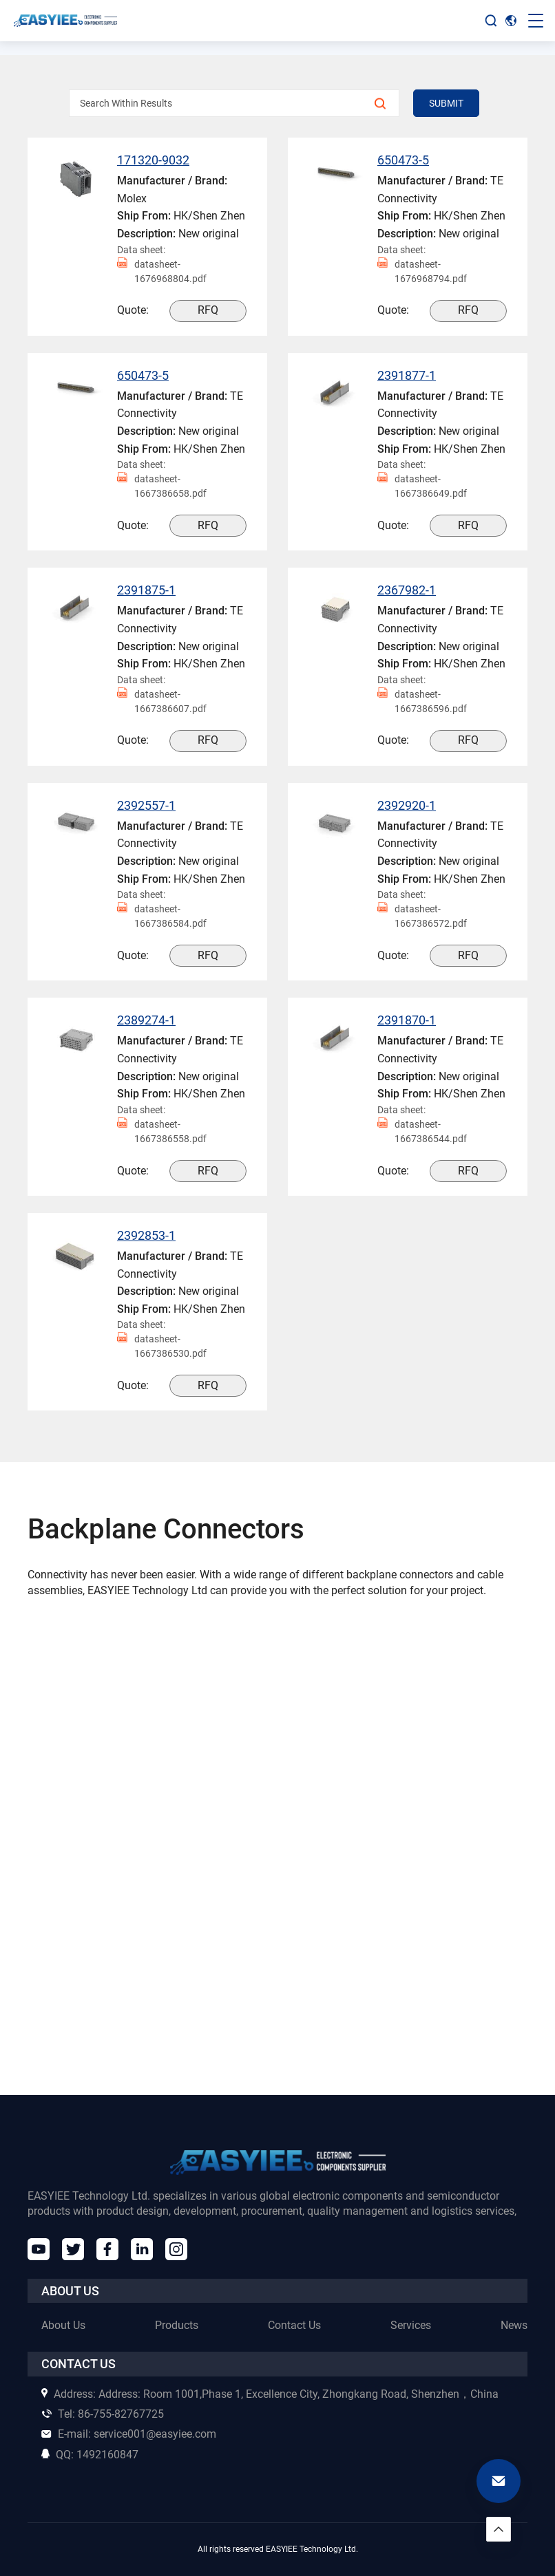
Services (410, 2325)
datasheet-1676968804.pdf (162, 271)
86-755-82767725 (102, 2414)
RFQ (208, 309)
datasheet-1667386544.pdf (422, 1131)
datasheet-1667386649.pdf (422, 486)
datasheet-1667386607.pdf (162, 701)
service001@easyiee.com (128, 2433)
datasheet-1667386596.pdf (422, 701)
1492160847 (89, 2454)
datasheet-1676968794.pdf (422, 271)
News (514, 2325)
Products (176, 2325)
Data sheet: (141, 249)
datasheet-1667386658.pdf (162, 486)
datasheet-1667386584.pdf (162, 916)
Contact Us (294, 2325)
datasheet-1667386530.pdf (162, 1346)
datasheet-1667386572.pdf (422, 916)
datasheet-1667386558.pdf (162, 1131)
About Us (63, 2325)
